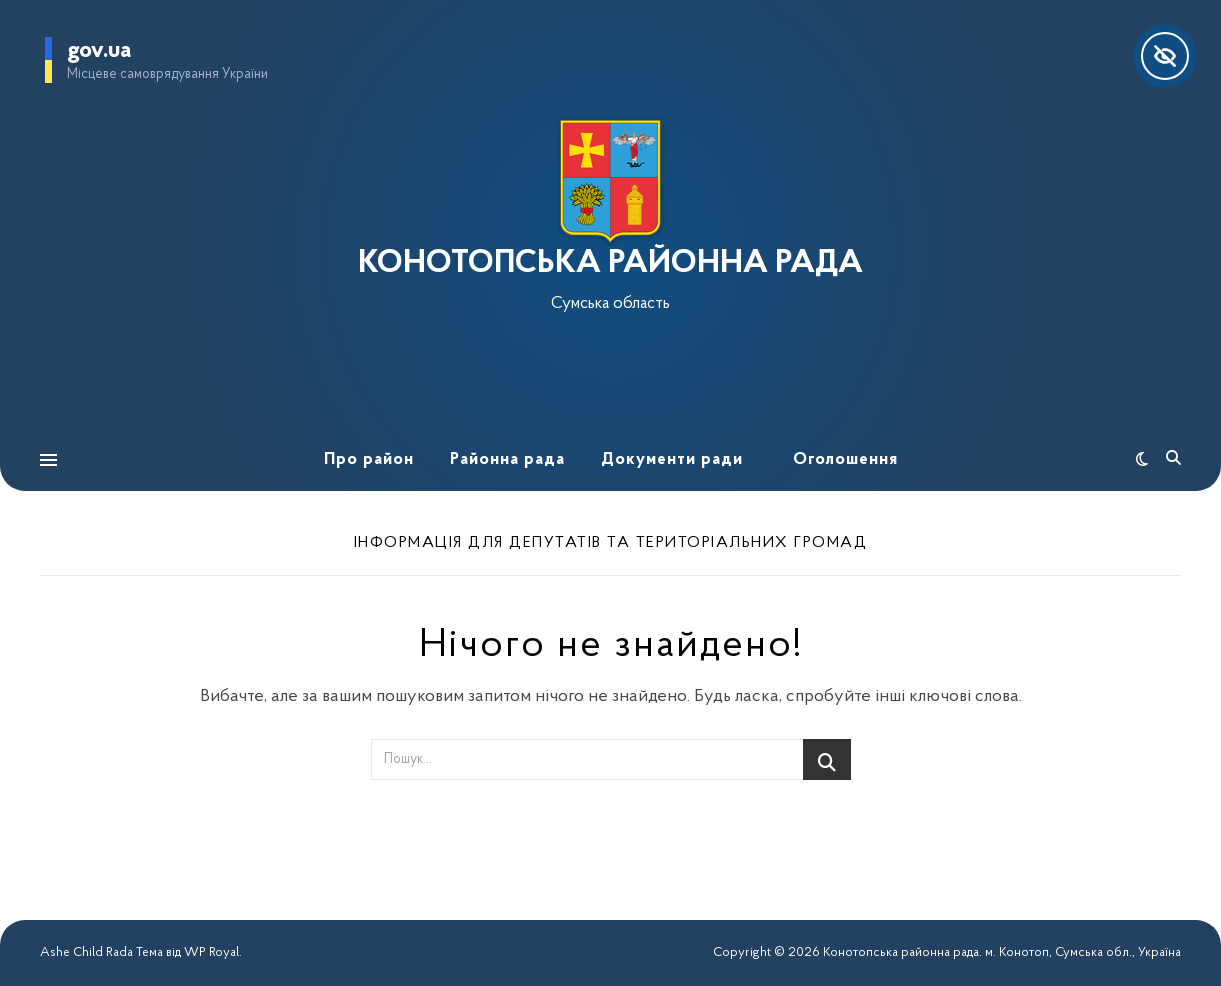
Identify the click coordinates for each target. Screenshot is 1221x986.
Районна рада (507, 459)
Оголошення (845, 459)
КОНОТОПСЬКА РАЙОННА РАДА (610, 264)
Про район (369, 459)
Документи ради (672, 459)
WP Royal (211, 952)
